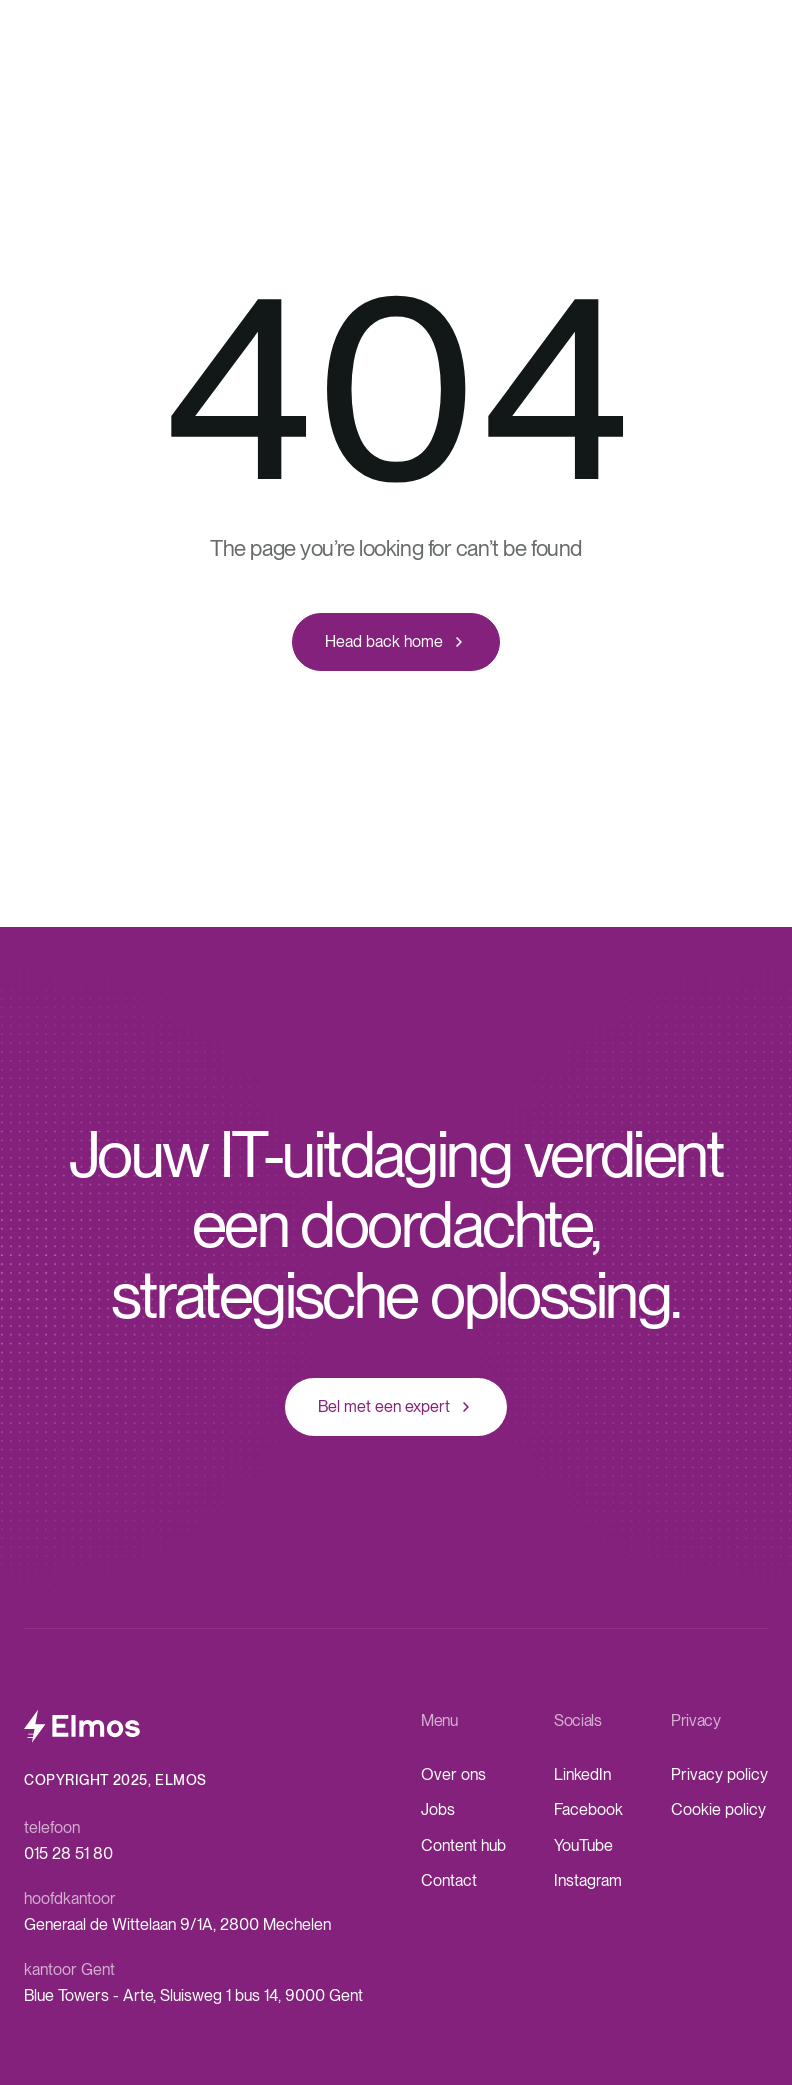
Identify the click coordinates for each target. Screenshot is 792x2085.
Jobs (438, 1809)
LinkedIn (582, 1774)
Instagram (588, 1880)
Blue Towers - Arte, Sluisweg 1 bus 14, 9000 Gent (193, 1995)
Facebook (588, 1809)
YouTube (583, 1845)
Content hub (463, 1845)
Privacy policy (719, 1774)
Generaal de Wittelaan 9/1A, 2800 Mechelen (177, 1924)
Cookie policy (718, 1809)
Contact (449, 1880)
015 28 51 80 (68, 1853)
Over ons (453, 1774)
